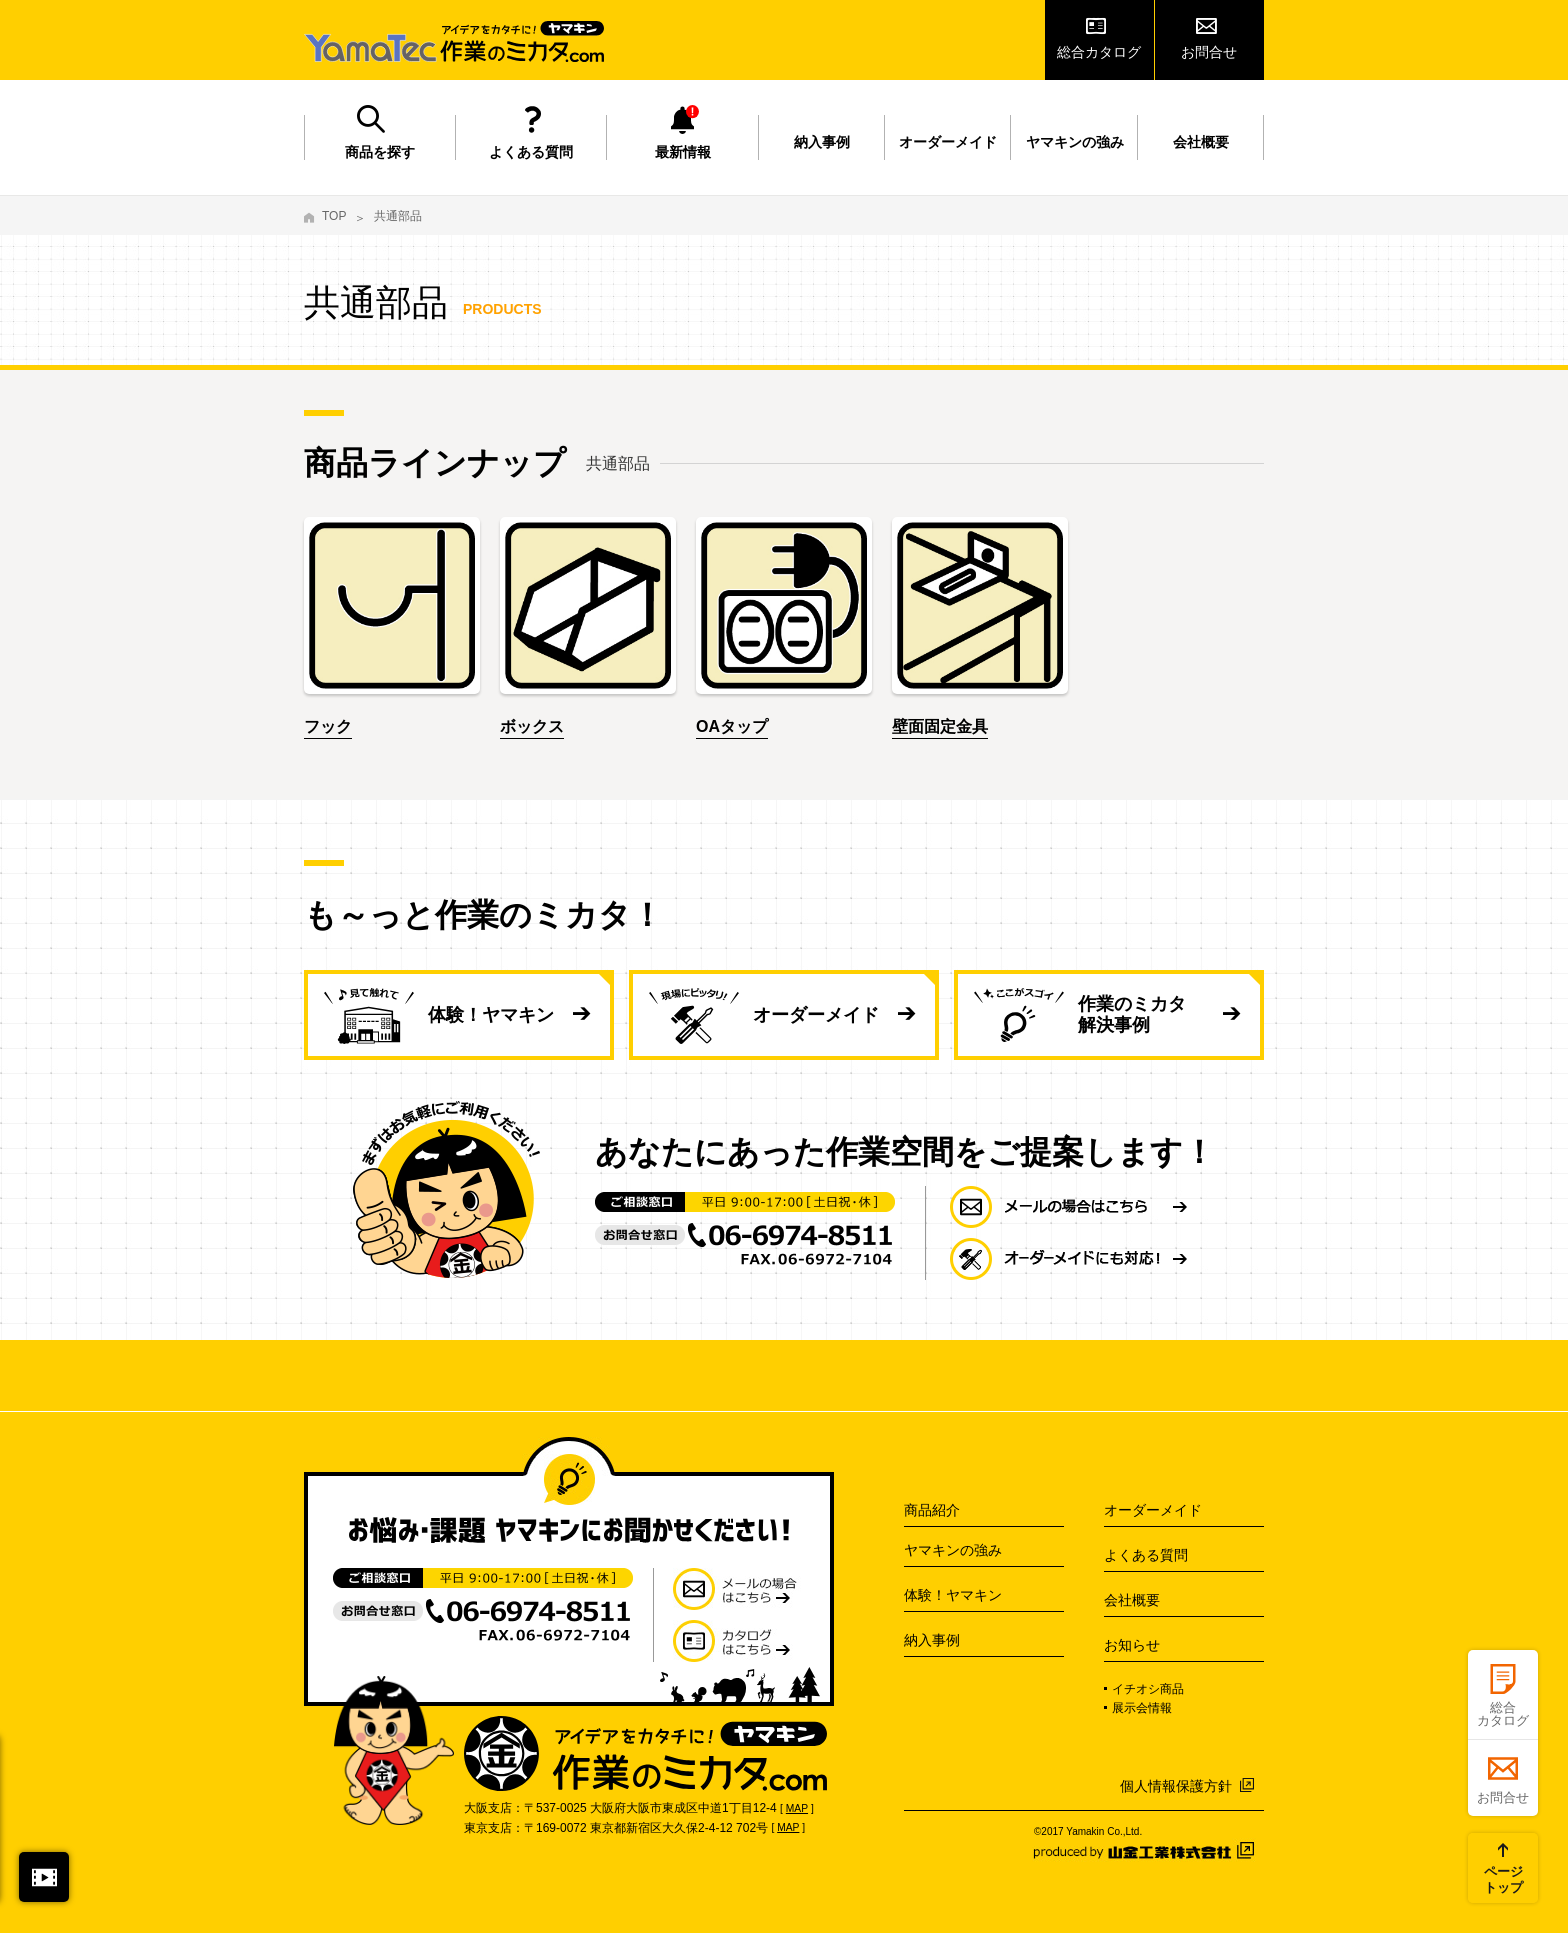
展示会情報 (1142, 1708)
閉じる (44, 1877)
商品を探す (380, 152)
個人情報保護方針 (1176, 1786)
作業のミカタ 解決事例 (1132, 1015)
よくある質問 (531, 152)
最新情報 (683, 152)
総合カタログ (1099, 52)
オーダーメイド (948, 142)
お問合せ (1209, 52)
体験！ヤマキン (491, 1015)
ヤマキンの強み (1075, 142)
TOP (334, 216)
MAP (797, 1808)
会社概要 (1201, 142)
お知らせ (1132, 1645)
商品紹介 (932, 1510)
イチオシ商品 (1148, 1689)
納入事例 (822, 142)
